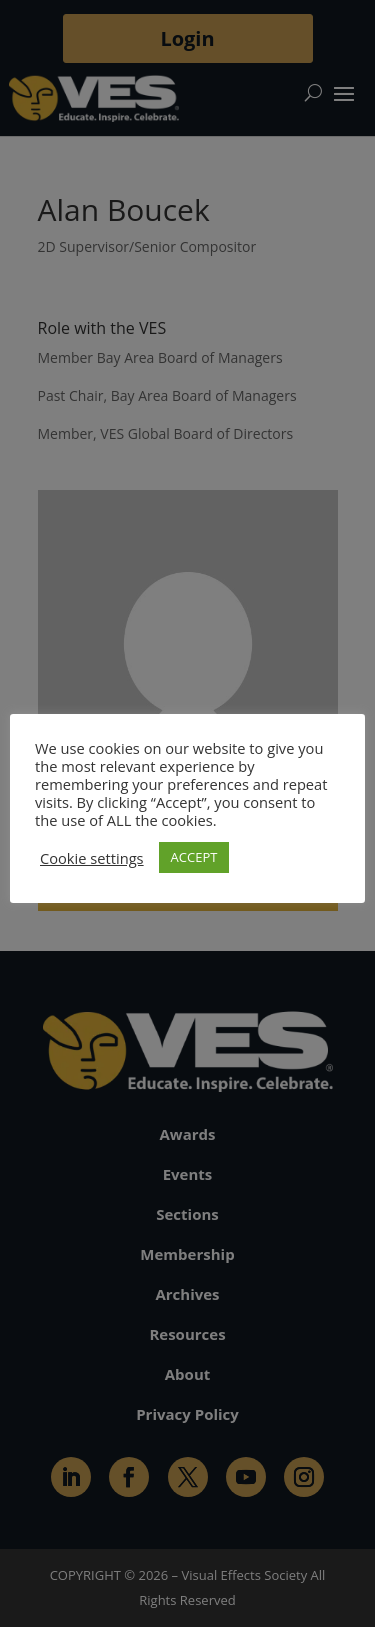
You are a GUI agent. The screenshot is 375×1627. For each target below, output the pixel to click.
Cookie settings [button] (92, 858)
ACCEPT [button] (194, 857)
